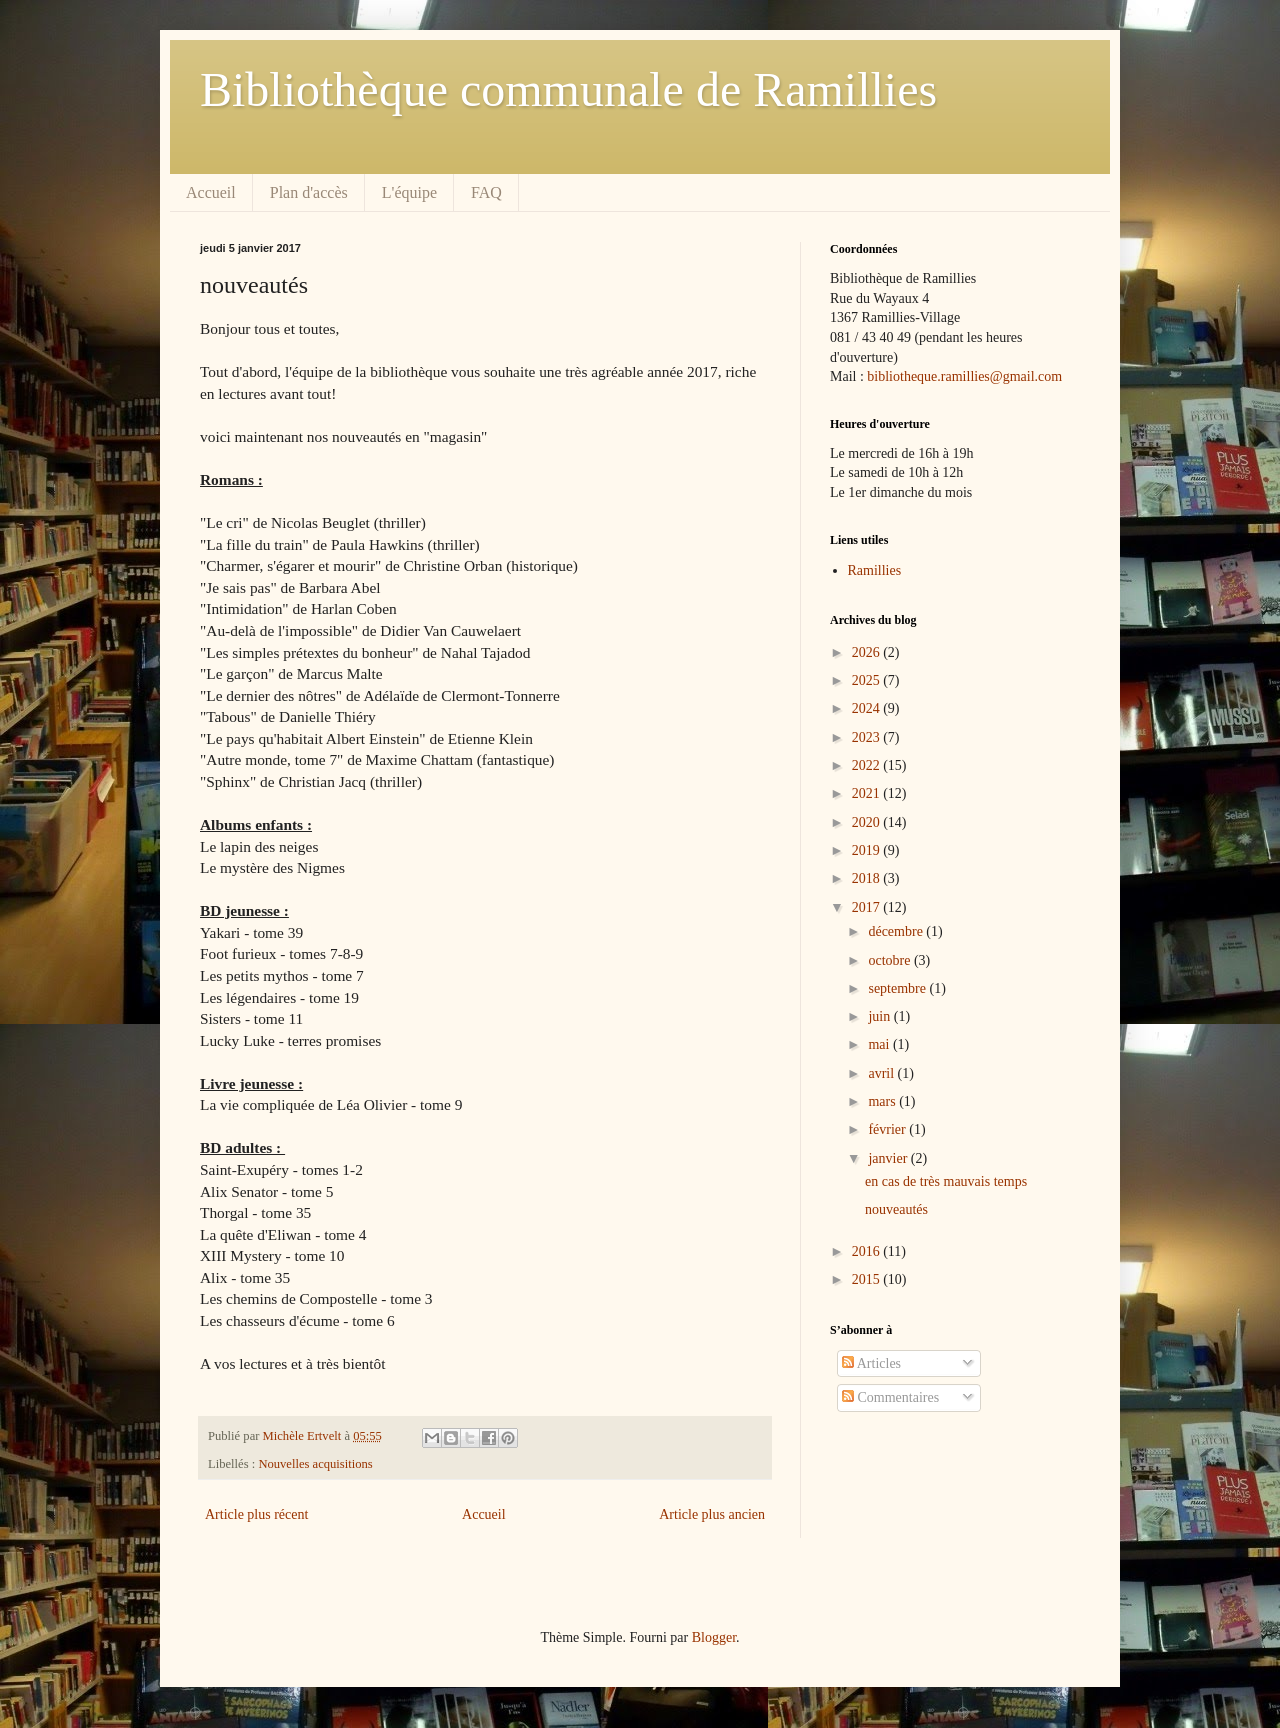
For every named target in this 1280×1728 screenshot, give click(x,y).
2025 (868, 680)
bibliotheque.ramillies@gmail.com (964, 376)
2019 (868, 850)
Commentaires (890, 1397)
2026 (868, 652)
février (888, 1129)
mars (883, 1101)
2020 (868, 822)
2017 (868, 907)
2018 (868, 878)
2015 (868, 1279)
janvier (889, 1158)
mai (880, 1044)
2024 (868, 708)
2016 (868, 1251)
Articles (871, 1363)
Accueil (211, 192)
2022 (868, 765)
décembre (897, 931)
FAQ (486, 192)
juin (880, 1016)
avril (882, 1073)
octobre (890, 960)
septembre (898, 988)
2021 (868, 793)
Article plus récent (256, 1514)
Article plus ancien (712, 1514)
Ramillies (875, 570)
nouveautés (896, 1209)
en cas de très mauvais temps (946, 1181)
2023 (868, 737)
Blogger (714, 1637)
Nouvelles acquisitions (315, 1464)
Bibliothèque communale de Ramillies (568, 89)
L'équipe (409, 192)
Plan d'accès (309, 192)
